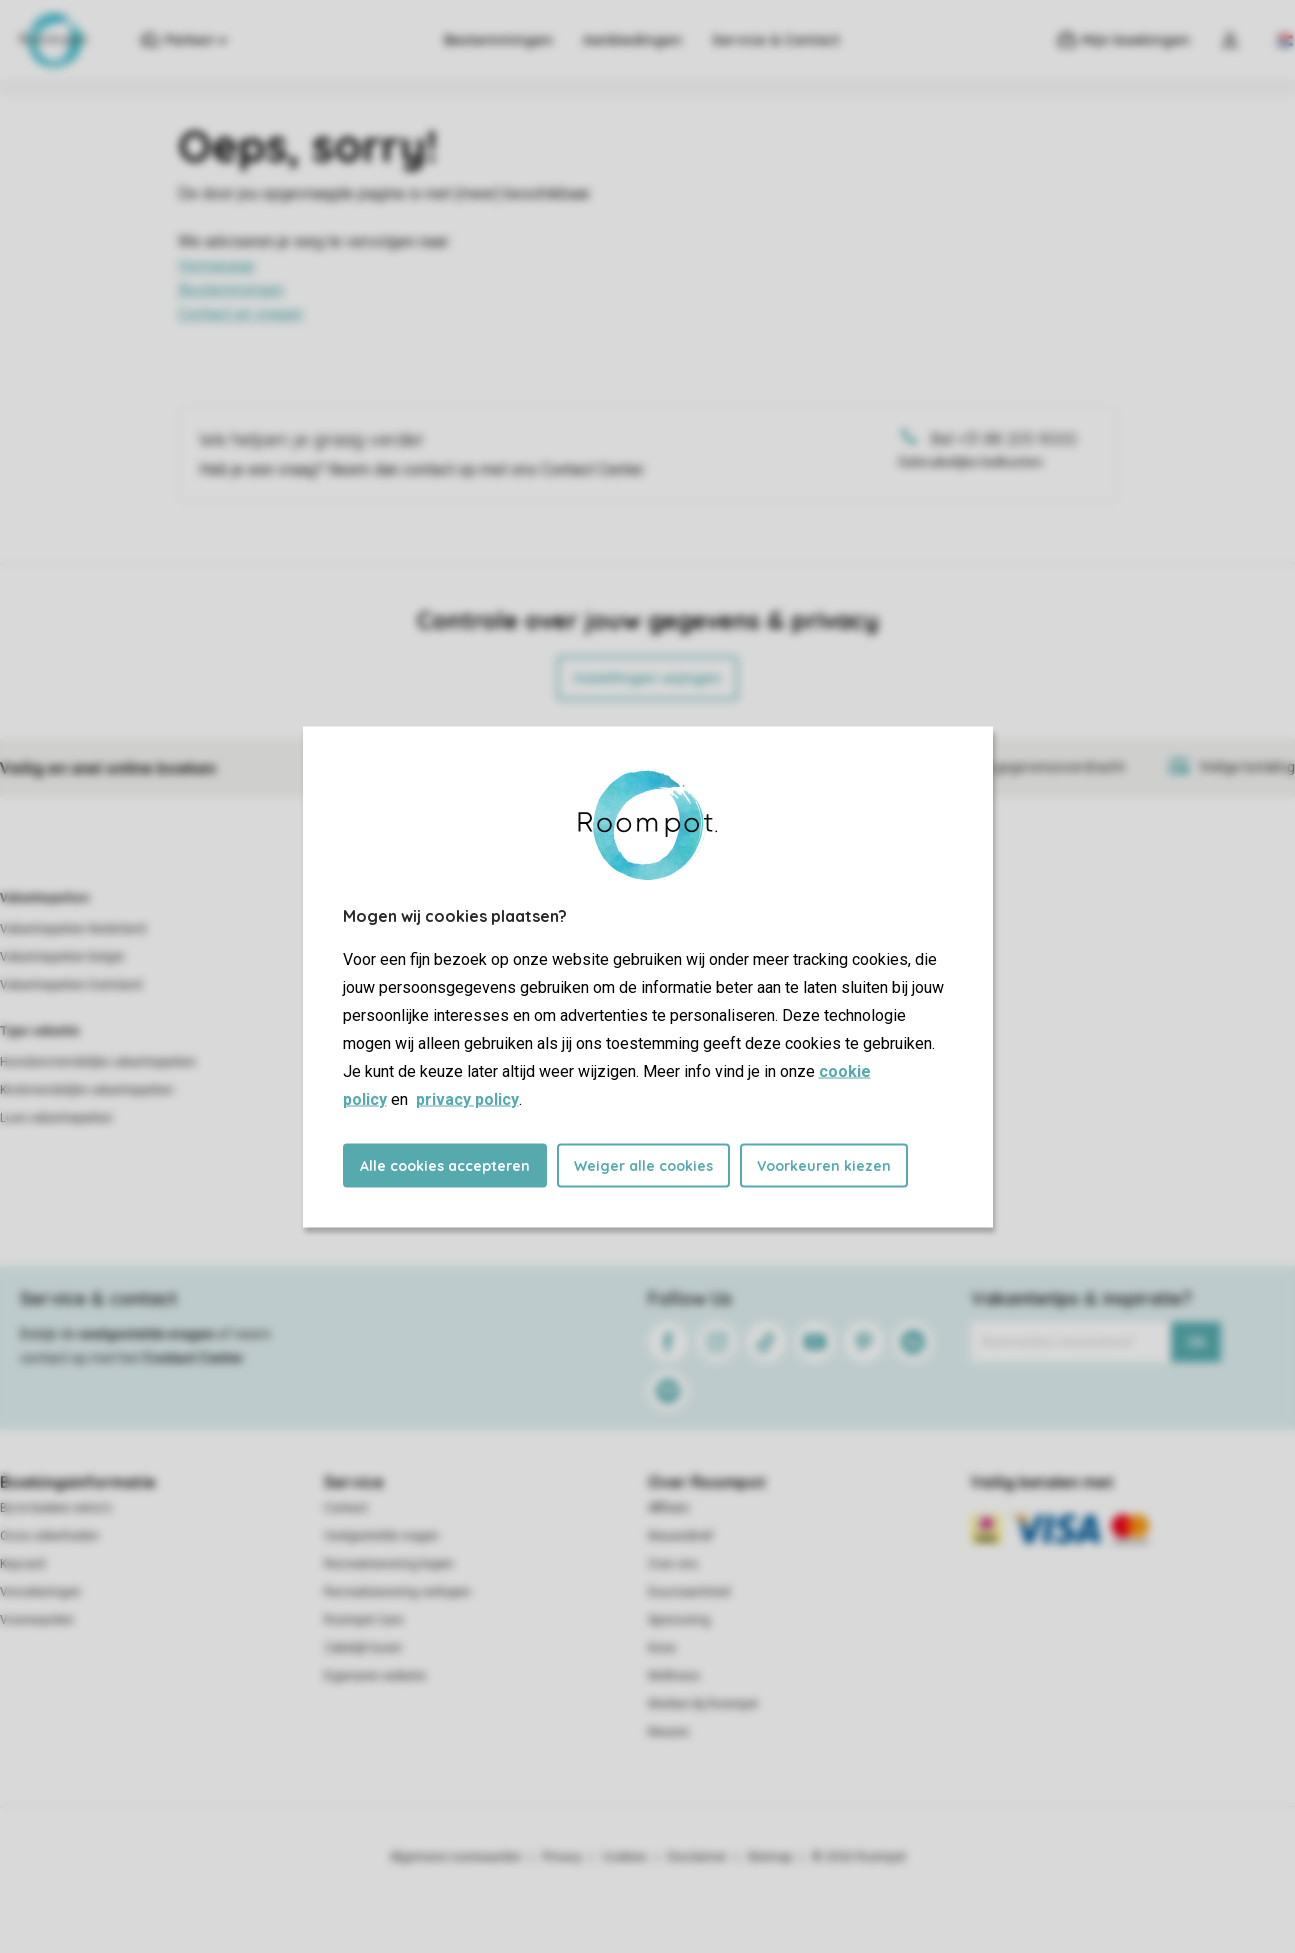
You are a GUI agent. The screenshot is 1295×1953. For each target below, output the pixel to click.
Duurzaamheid (689, 1592)
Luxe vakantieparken (56, 1118)
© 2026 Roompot (859, 1857)
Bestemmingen (498, 40)
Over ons (673, 1564)
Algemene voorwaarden (456, 1857)
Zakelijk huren (363, 1648)
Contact (346, 1508)
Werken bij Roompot (703, 1704)
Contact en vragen (240, 313)
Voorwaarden (37, 1620)
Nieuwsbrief (680, 1536)
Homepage (216, 265)
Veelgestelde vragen (381, 1536)
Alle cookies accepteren (445, 1165)
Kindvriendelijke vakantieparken (87, 1090)
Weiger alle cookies (643, 1165)
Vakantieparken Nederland (73, 929)
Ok (1196, 1342)
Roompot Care (363, 1620)
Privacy (562, 1857)
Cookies (624, 1857)
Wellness (674, 1676)
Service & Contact (776, 40)
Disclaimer (697, 1857)
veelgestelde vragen (146, 1334)
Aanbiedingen (632, 40)
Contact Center (193, 1358)
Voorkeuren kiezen (824, 1165)
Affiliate (668, 1508)
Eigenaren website (375, 1676)
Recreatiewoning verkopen (397, 1592)
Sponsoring (679, 1620)
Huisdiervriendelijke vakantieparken (98, 1062)
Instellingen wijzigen (647, 678)
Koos (662, 1648)
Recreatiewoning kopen (389, 1564)
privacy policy (467, 1098)
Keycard (22, 1564)
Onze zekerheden (49, 1536)
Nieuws (668, 1732)
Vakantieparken (44, 898)
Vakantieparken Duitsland (71, 985)
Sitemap (769, 1857)
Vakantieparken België (62, 957)
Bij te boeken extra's (56, 1508)
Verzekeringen (40, 1592)
